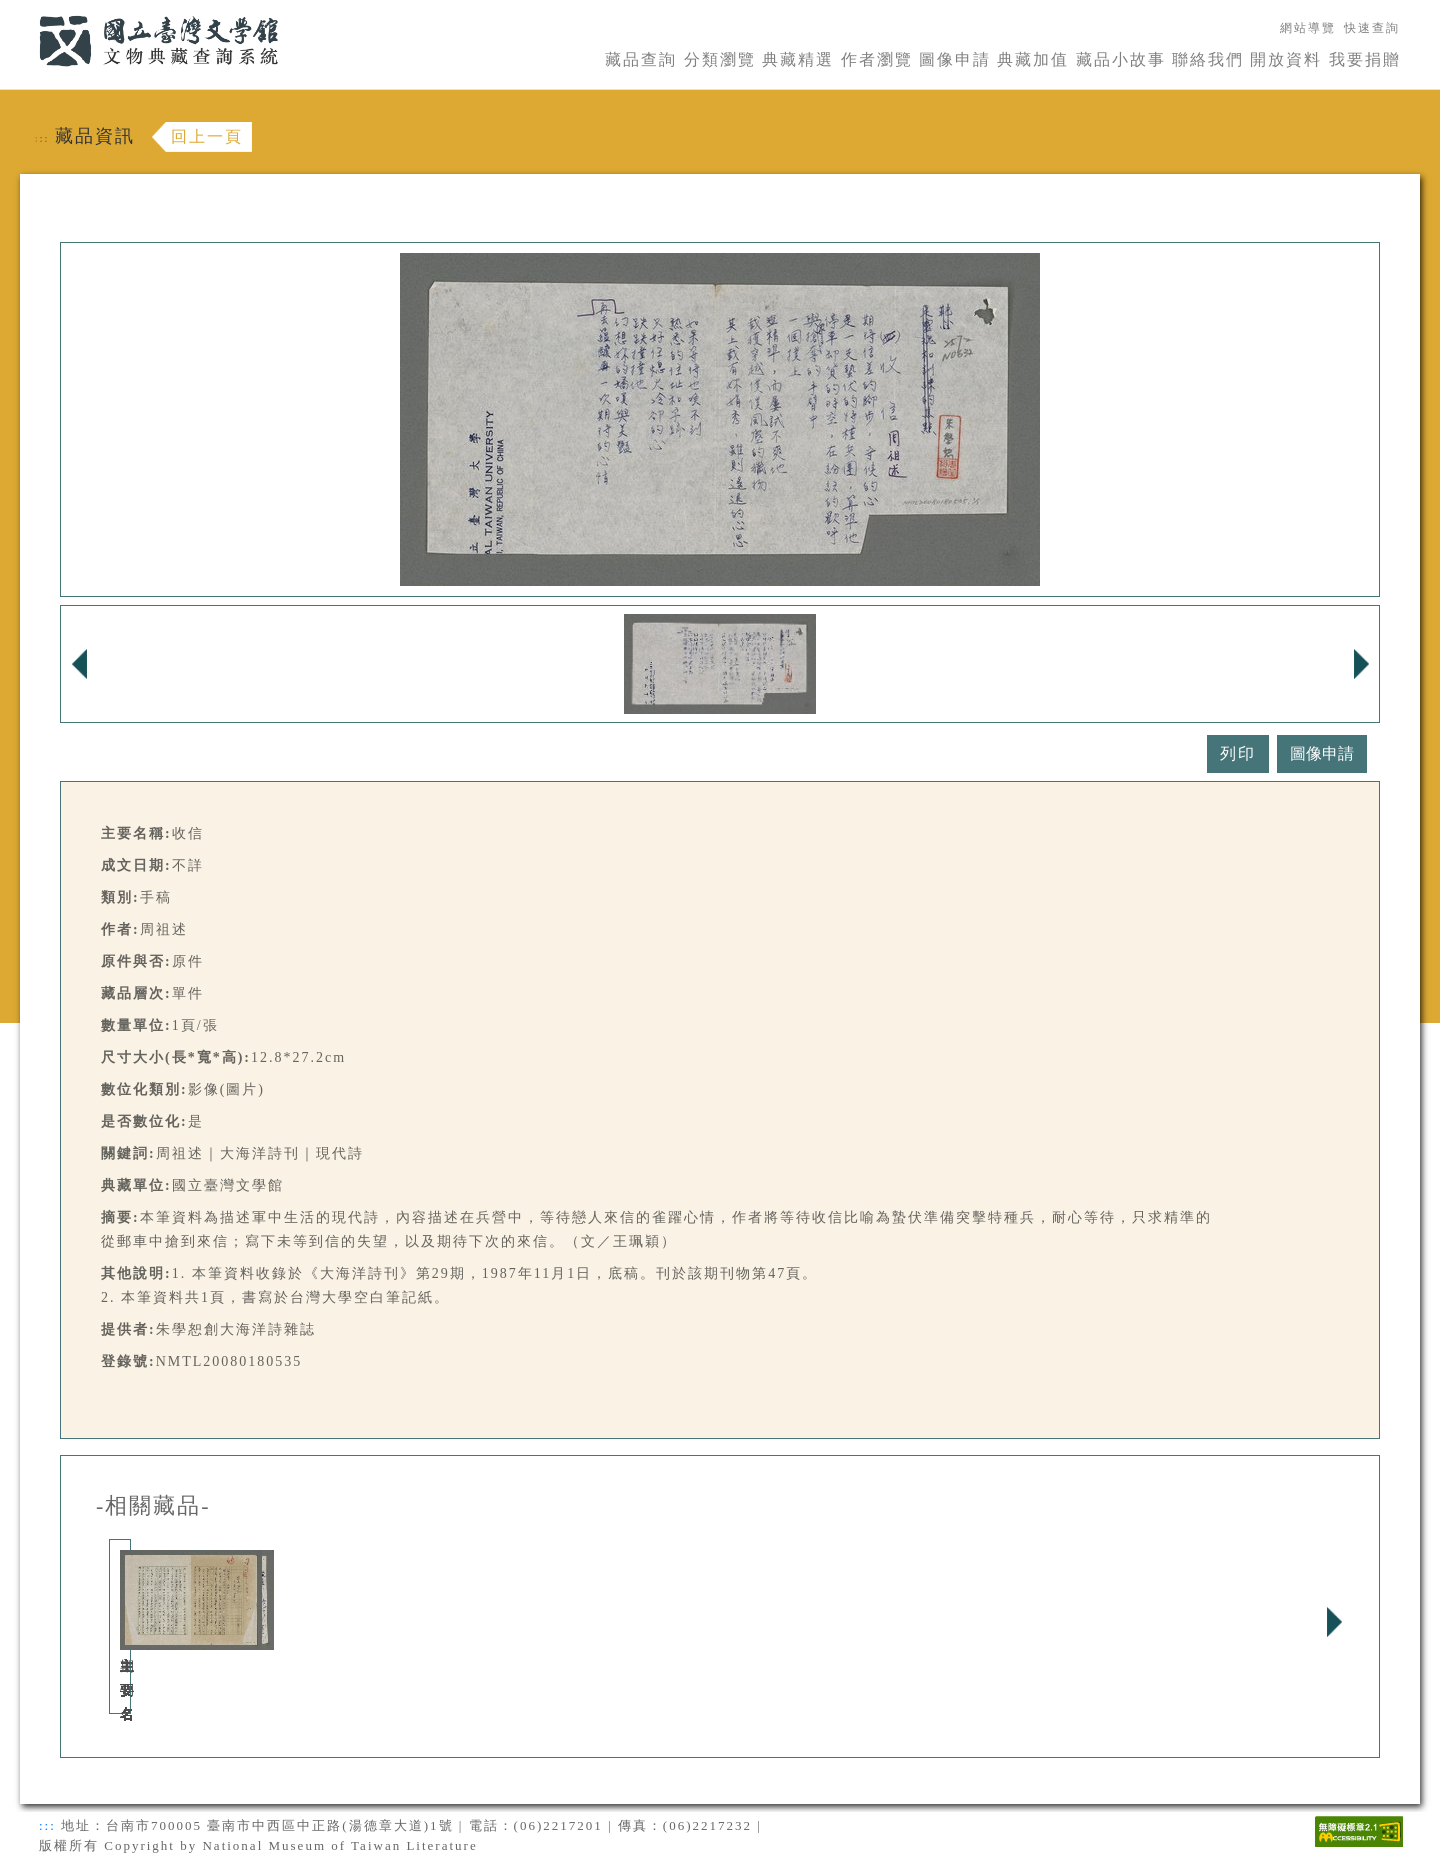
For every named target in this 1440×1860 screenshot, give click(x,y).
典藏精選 (798, 59)
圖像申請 (955, 59)
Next (1334, 1622)
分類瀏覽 (720, 59)
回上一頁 (207, 136)
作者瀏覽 (877, 59)
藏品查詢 (641, 59)
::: (27, 11)
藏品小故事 (1121, 59)
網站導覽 (1308, 28)
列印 (1238, 753)
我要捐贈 (1365, 59)
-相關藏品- (153, 1506)
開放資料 (1286, 59)
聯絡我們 (1208, 59)
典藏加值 (1033, 59)
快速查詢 (1372, 28)
